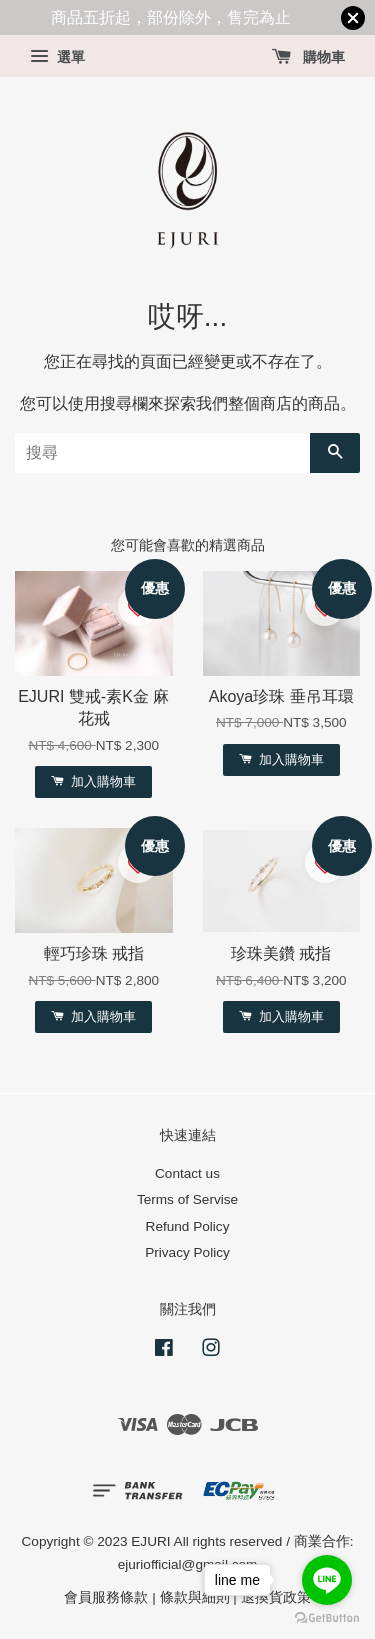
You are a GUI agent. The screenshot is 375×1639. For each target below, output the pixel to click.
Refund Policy (188, 1226)
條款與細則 (195, 1597)
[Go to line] (327, 1580)
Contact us (187, 1173)
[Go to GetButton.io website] (327, 1618)
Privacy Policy (187, 1252)
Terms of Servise (187, 1199)
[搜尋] (162, 453)
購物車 (308, 57)
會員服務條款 (106, 1597)
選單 (57, 57)
